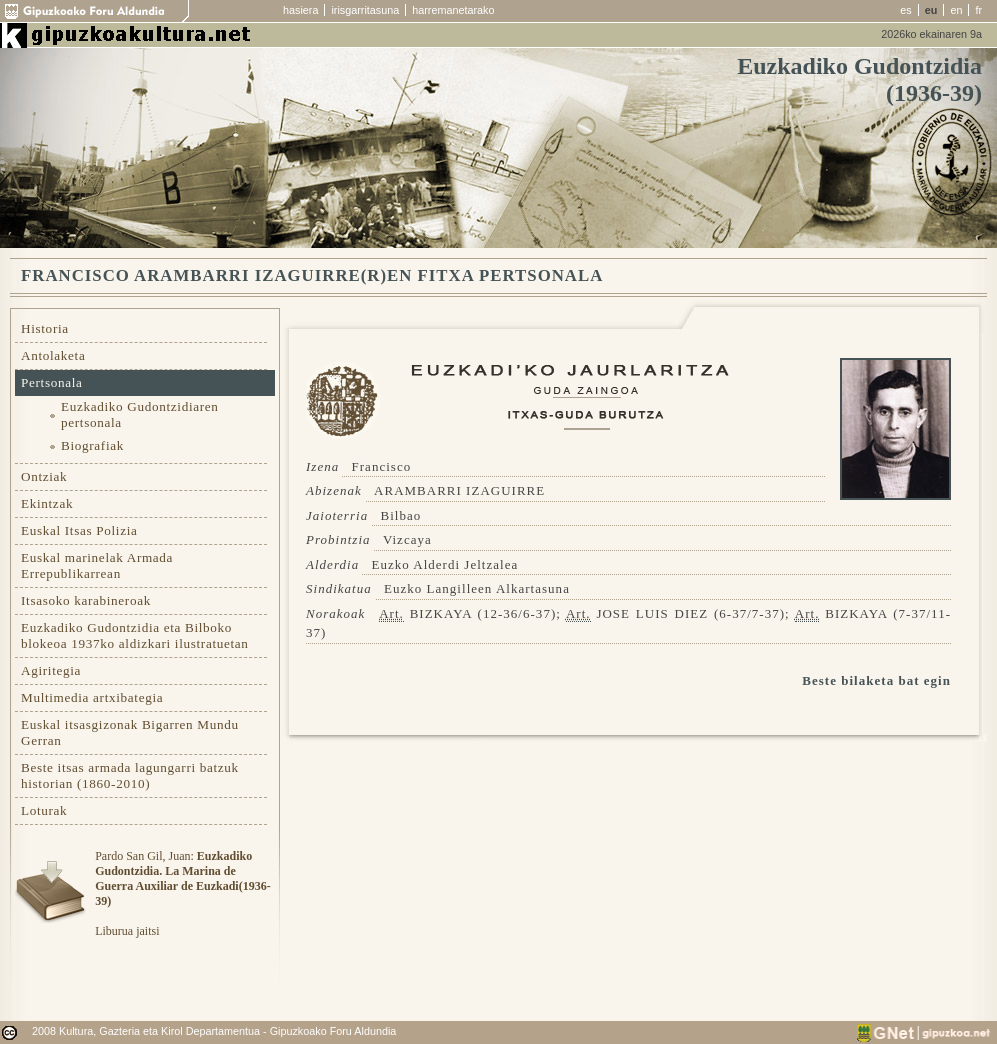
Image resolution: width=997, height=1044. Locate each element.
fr (978, 10)
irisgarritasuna (365, 10)
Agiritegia (51, 670)
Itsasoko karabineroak (86, 600)
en (956, 10)
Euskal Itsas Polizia (79, 530)
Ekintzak (47, 503)
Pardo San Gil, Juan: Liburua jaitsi (182, 893)
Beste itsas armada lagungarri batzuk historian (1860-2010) (130, 775)
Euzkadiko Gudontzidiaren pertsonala (140, 414)
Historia (45, 328)
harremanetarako (453, 10)
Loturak (44, 810)
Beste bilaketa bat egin (876, 680)
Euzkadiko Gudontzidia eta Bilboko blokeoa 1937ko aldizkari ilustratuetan (135, 635)
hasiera (300, 10)
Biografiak (92, 445)
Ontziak (44, 476)
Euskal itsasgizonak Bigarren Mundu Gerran (130, 732)
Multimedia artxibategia (92, 697)
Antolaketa (53, 355)
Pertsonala (52, 382)
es (905, 10)
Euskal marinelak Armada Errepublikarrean (97, 565)
